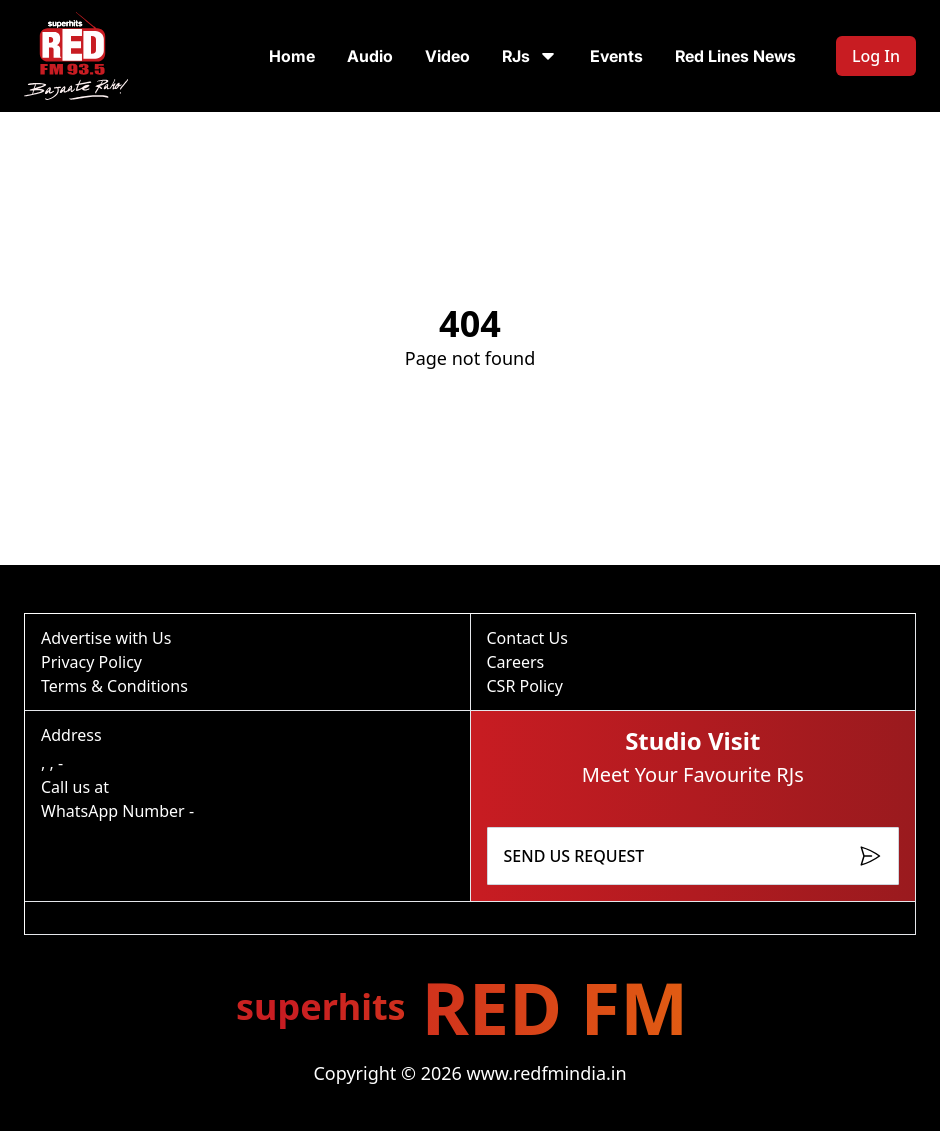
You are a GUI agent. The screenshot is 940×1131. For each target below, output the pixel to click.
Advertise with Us (106, 638)
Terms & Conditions (114, 686)
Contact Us (527, 638)
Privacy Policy (91, 662)
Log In (876, 56)
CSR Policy (525, 686)
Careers (516, 662)
